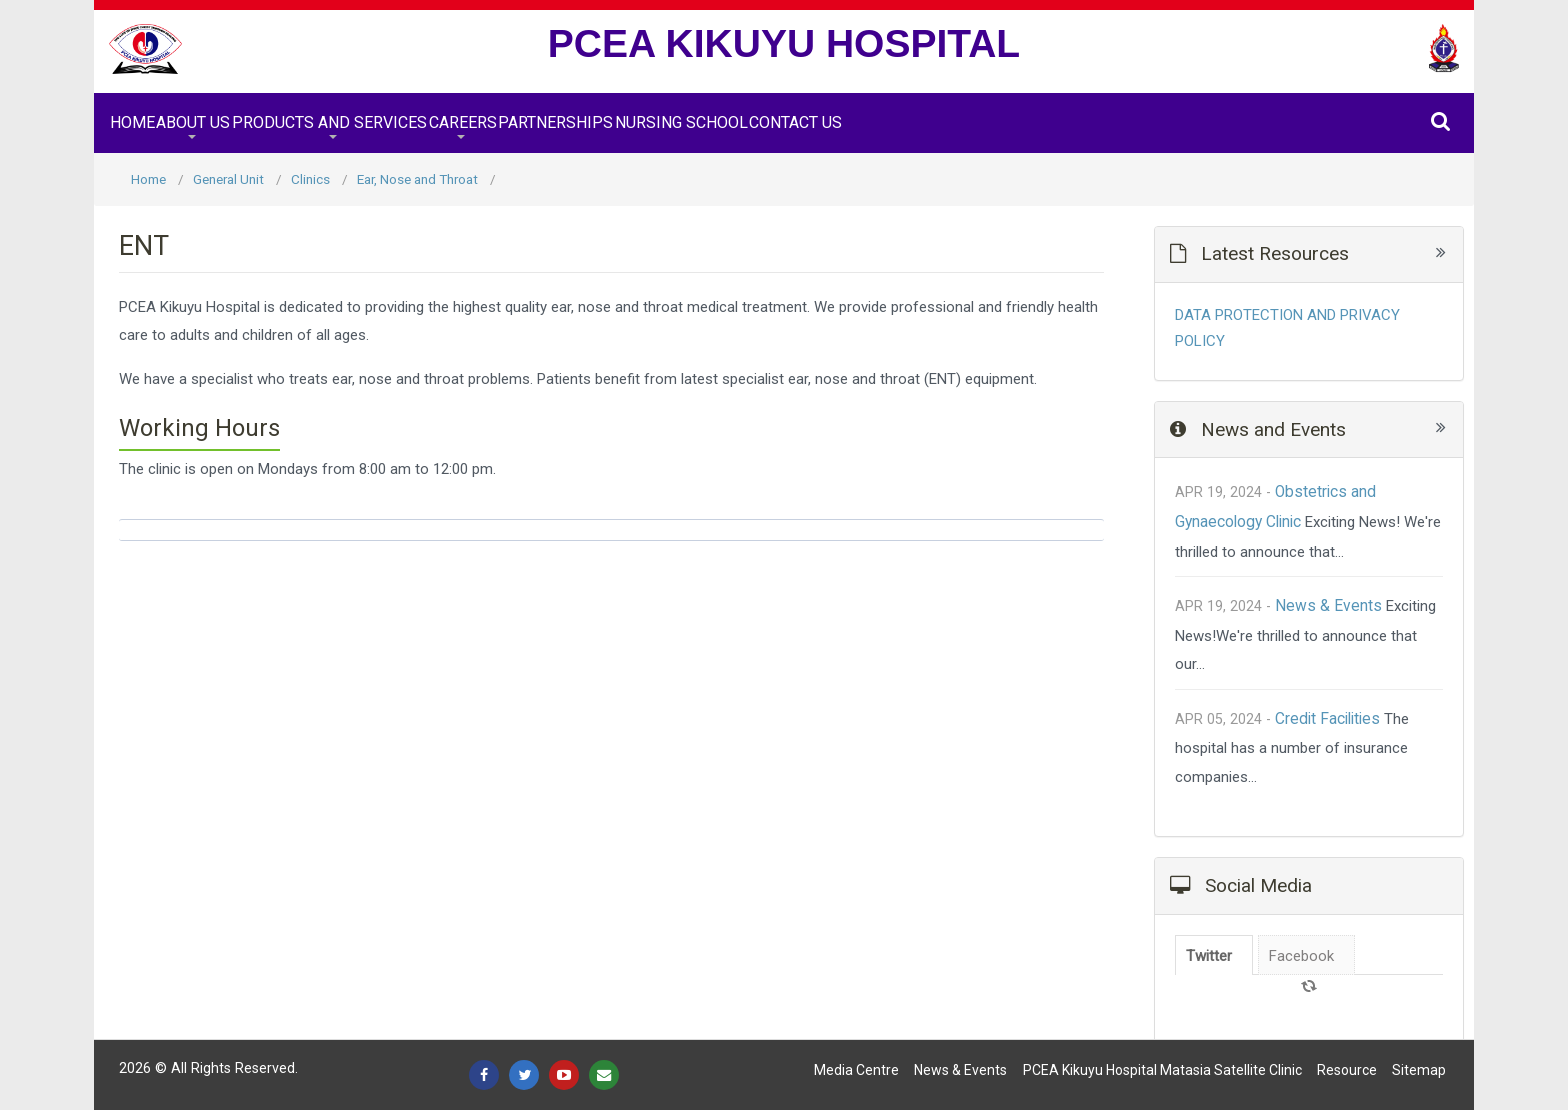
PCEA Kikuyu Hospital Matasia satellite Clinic (1162, 1070)
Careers (463, 122)
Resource (1347, 1070)
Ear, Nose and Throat (417, 179)
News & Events (1328, 606)
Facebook (1301, 956)
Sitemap (1419, 1070)
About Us (193, 122)
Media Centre (856, 1070)
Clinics (310, 179)
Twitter (1209, 956)
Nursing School (681, 122)
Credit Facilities (1327, 719)
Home (132, 122)
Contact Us (795, 122)
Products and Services (329, 122)
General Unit (228, 179)
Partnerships (555, 122)
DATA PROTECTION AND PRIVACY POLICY (1287, 328)
